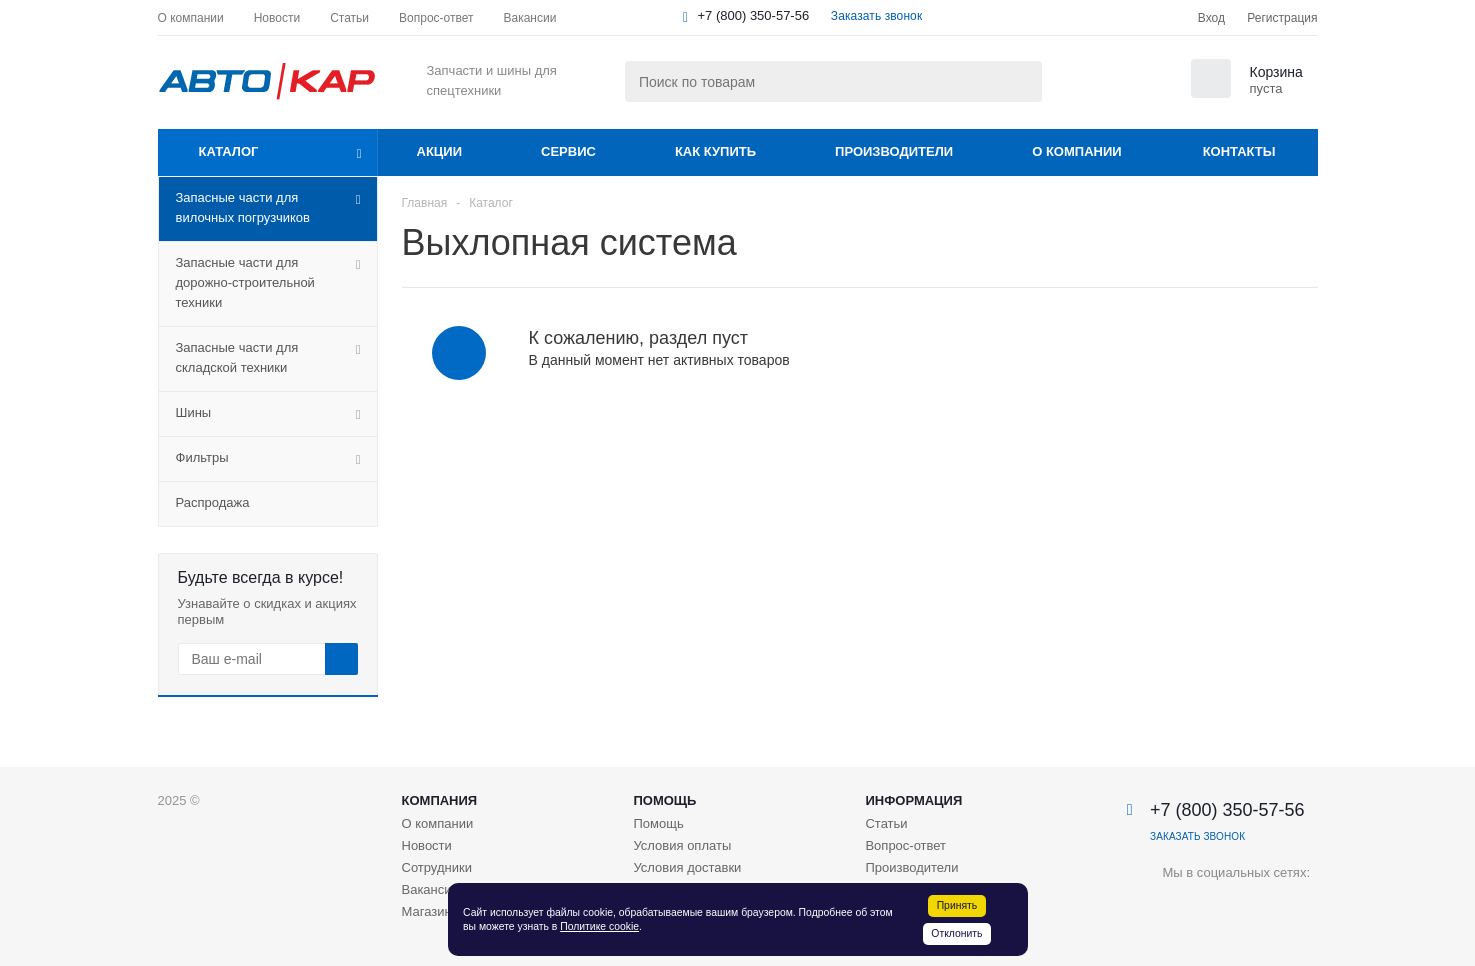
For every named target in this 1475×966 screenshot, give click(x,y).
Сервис (568, 151)
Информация (913, 800)
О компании (1076, 151)
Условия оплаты (682, 845)
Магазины (432, 911)
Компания (440, 800)
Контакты (1239, 151)
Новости (427, 845)
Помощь (664, 800)
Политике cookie (599, 926)
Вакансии (430, 889)
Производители (894, 151)
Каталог (229, 151)
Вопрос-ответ (905, 845)
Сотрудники (437, 867)
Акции (440, 151)
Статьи (886, 823)
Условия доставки (687, 867)
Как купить (715, 151)
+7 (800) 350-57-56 (754, 15)
